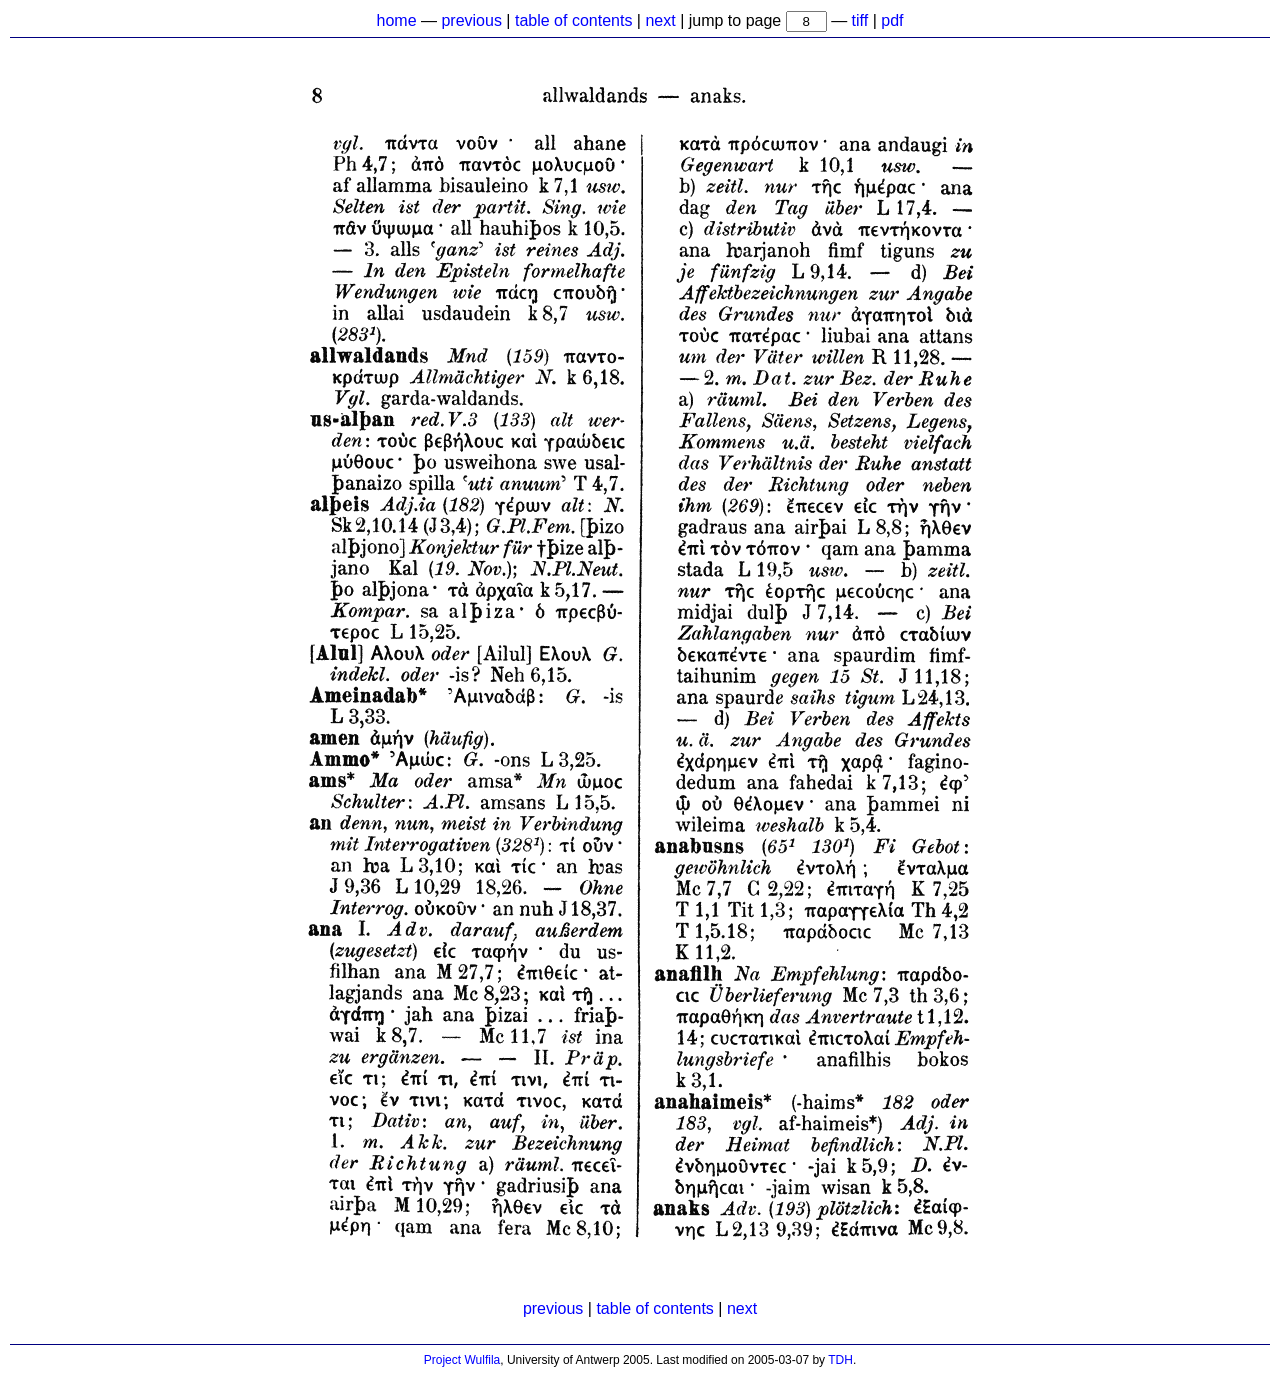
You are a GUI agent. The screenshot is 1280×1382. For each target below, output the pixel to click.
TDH (840, 1360)
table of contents (573, 20)
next (660, 20)
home (397, 20)
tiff (860, 20)
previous (471, 20)
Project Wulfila (462, 1360)
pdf (892, 20)
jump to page (737, 20)
